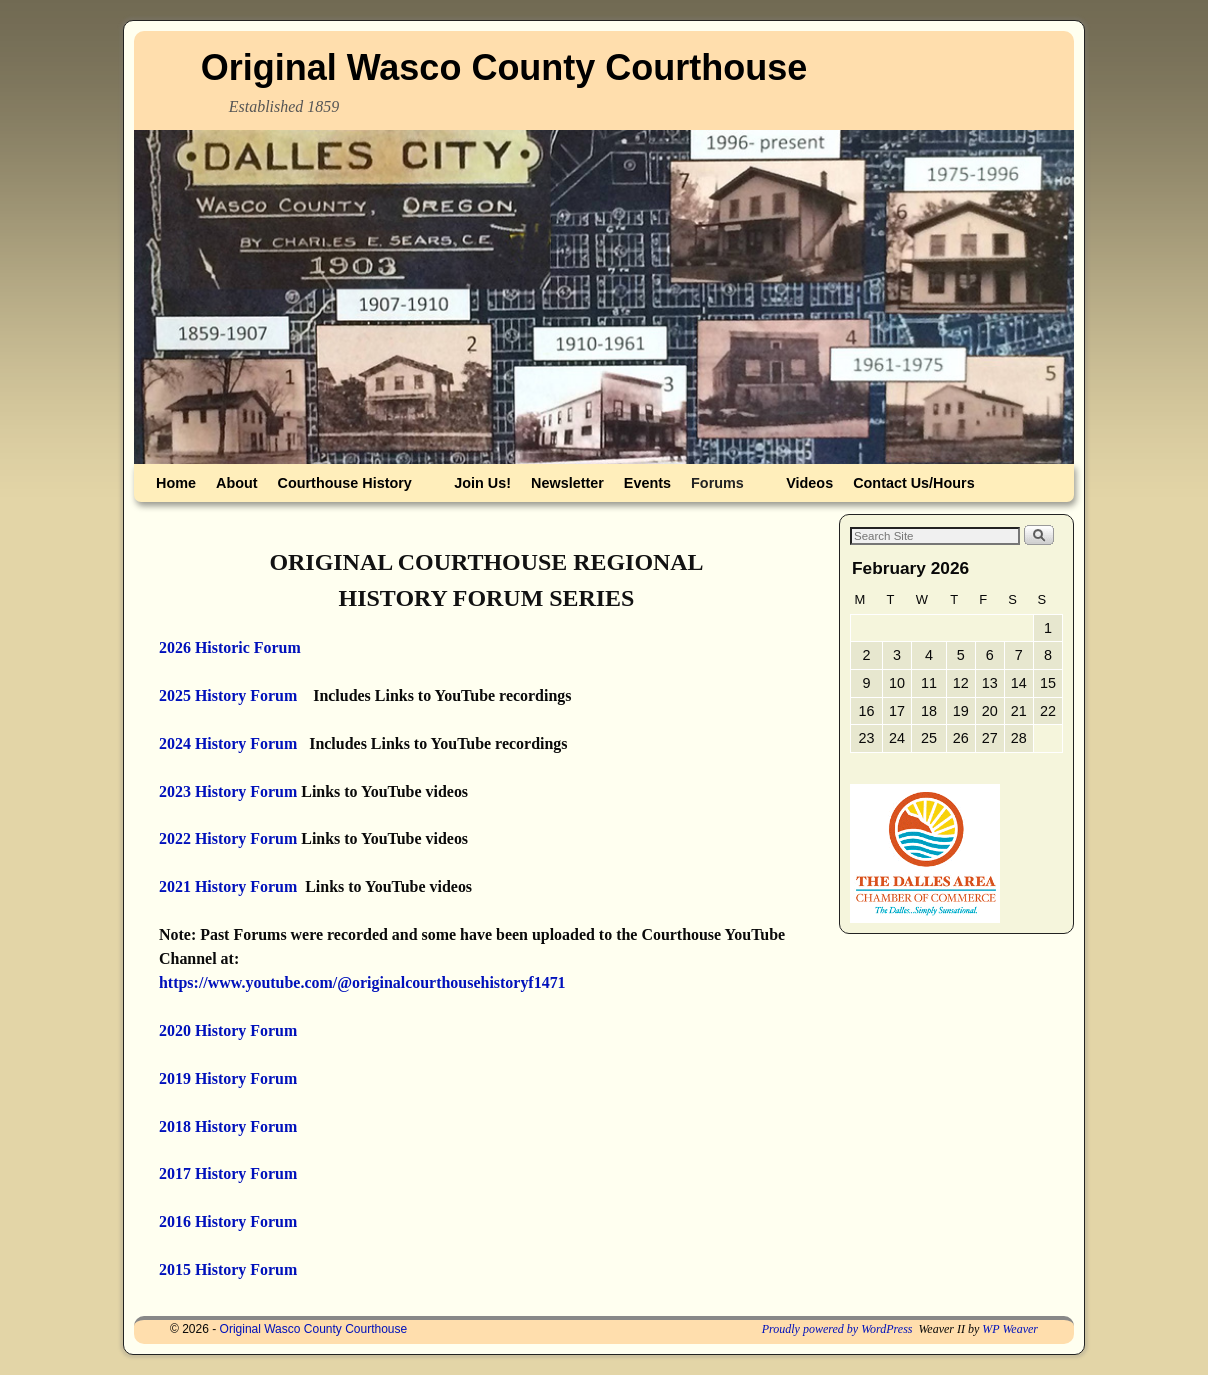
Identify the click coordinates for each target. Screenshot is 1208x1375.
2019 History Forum (228, 1078)
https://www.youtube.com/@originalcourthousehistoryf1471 (362, 982)
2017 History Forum (228, 1173)
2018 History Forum (228, 1126)
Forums (721, 488)
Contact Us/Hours (914, 483)
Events (647, 483)
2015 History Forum (228, 1269)
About (237, 483)
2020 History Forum (228, 1030)
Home (176, 483)
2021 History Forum (228, 886)
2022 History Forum (228, 838)
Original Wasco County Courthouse (504, 67)
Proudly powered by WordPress (837, 1329)
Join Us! (482, 483)
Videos (809, 483)
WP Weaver (1010, 1329)
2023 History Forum (228, 791)
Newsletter (567, 483)
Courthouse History (349, 488)
